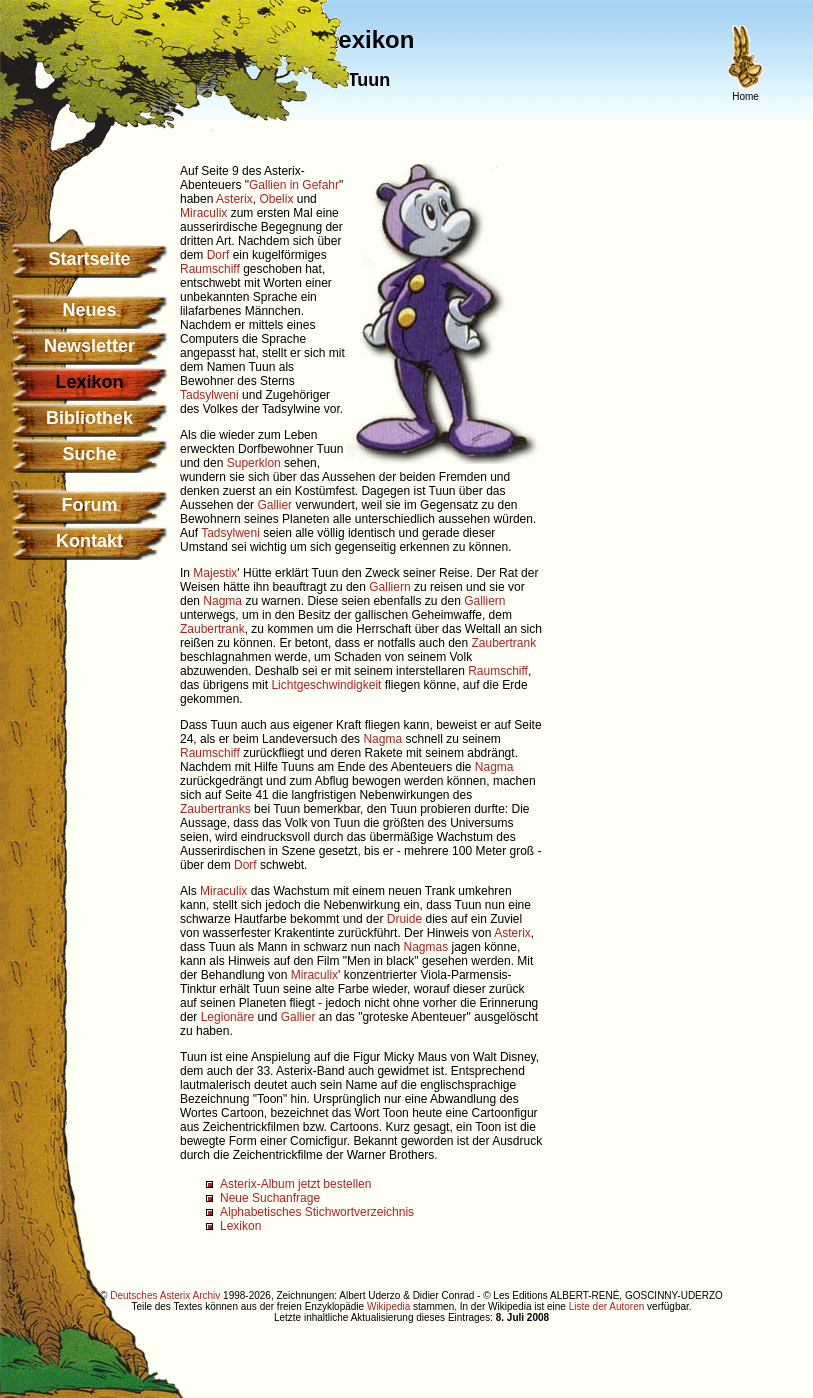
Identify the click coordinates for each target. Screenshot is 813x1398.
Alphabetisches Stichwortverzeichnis (317, 1212)
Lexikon (240, 1226)
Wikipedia (388, 1306)
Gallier (274, 505)
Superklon (254, 463)
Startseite (89, 259)
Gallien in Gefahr (294, 185)
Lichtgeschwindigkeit (326, 685)
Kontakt (89, 541)
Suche (89, 454)
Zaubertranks (215, 809)
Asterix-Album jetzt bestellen (295, 1184)
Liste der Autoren (607, 1306)
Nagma (222, 601)
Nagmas (425, 947)
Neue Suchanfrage (270, 1198)
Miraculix (203, 213)
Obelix (276, 199)
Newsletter (89, 346)
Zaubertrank (212, 629)
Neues (89, 310)
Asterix (234, 199)
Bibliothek (89, 418)
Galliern (389, 587)
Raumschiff (210, 269)
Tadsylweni (209, 395)
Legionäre (227, 1017)
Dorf (218, 255)
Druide (404, 919)
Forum (90, 505)
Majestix (215, 573)
